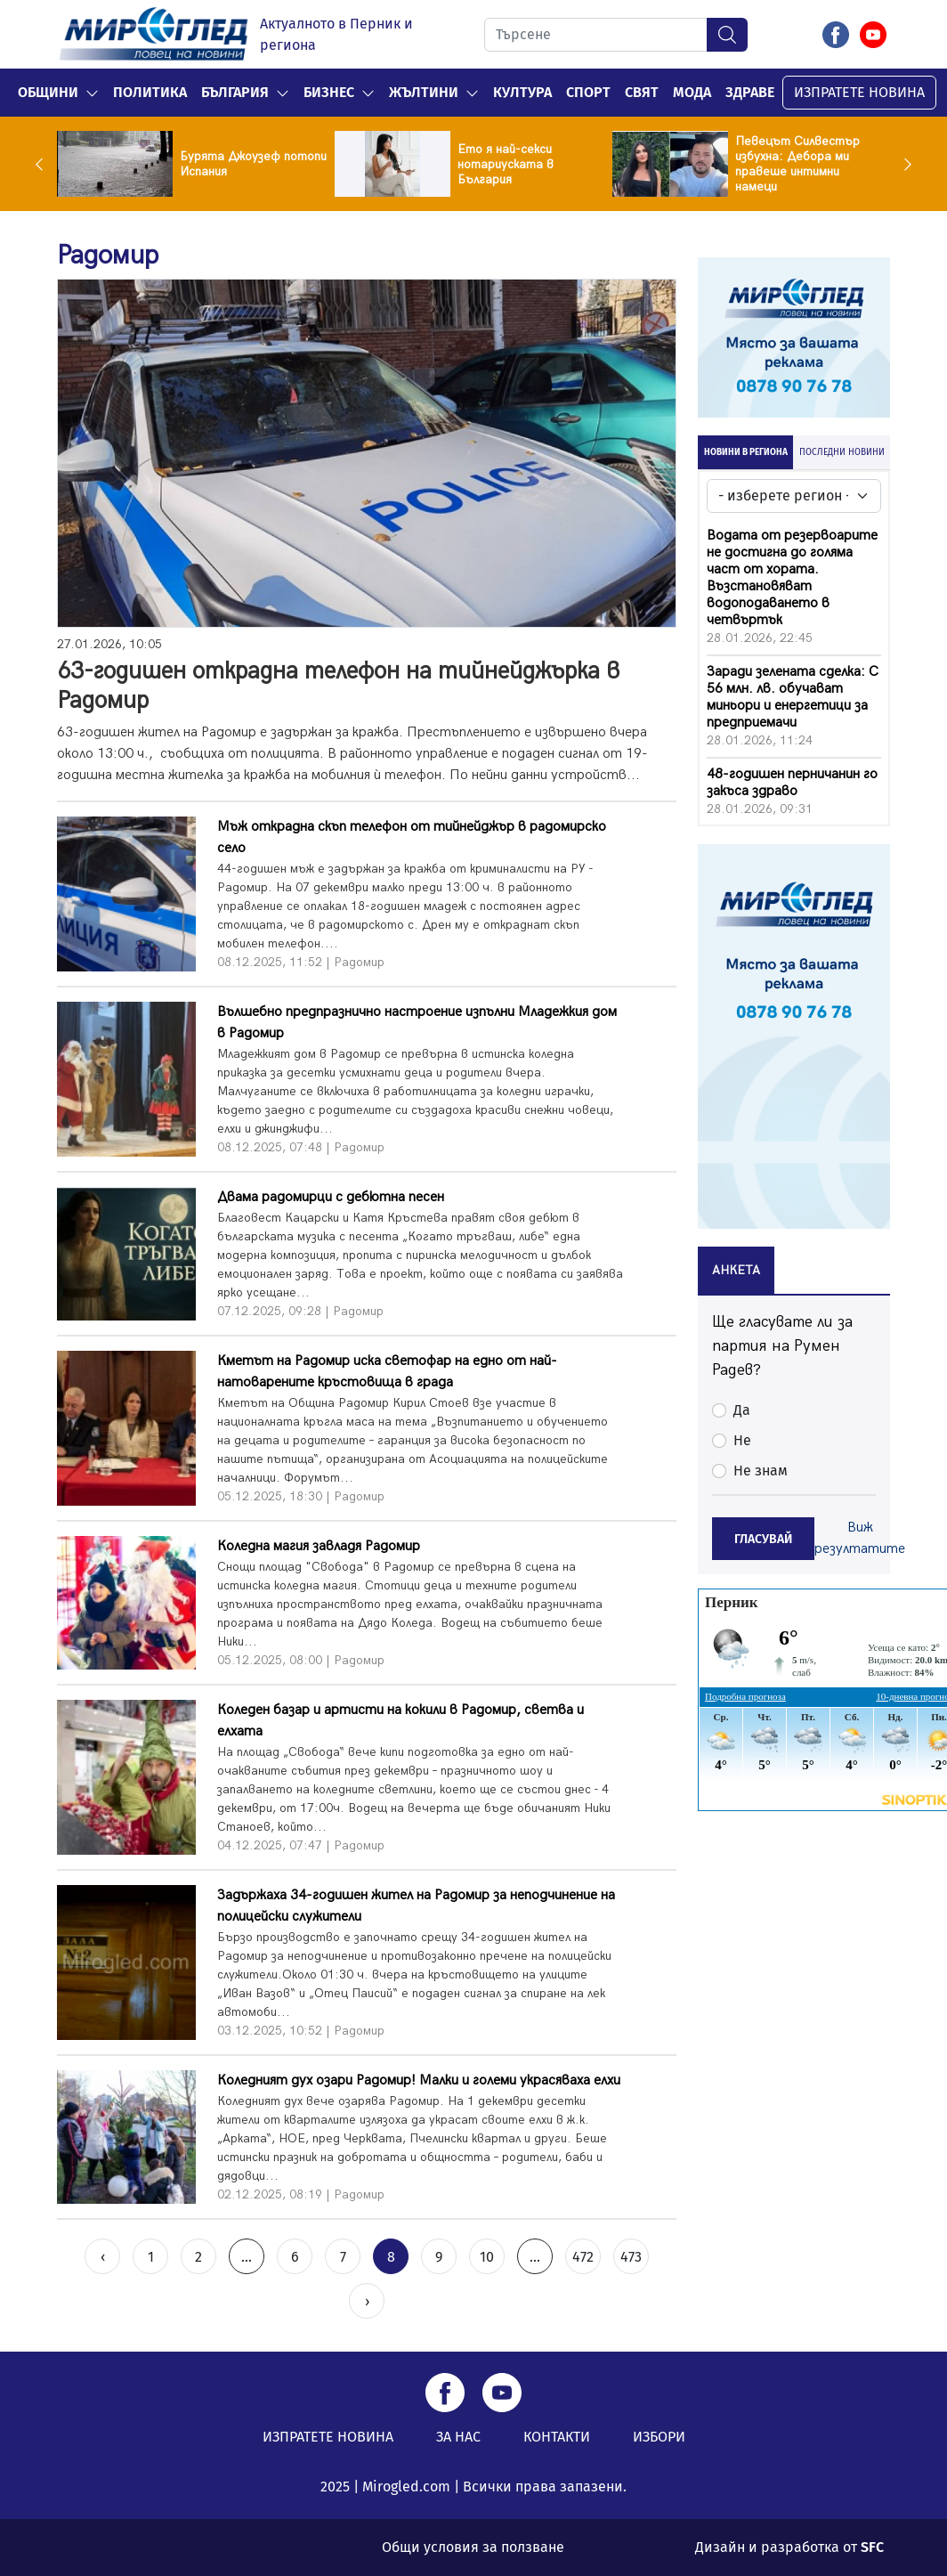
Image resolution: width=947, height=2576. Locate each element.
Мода (692, 92)
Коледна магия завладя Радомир (318, 1546)
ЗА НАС (458, 2436)
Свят (642, 92)
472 (583, 2256)
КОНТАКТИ (556, 2436)
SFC (872, 2547)
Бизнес (329, 92)
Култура (522, 92)
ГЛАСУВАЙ (763, 1539)
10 (487, 2256)
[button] (92, 93)
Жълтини (423, 92)
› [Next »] (367, 2301)
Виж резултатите (859, 1538)
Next (903, 164)
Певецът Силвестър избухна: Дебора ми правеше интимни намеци (797, 164)
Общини (48, 92)
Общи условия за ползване (473, 2547)
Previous (44, 164)
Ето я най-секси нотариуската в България (505, 164)
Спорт (588, 92)
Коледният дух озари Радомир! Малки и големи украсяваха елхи (418, 2080)
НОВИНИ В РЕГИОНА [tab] (746, 452)
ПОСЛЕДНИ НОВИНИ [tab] (842, 452)
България (235, 92)
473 (631, 2256)
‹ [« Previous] (103, 2256)
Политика (150, 92)
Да (741, 1410)
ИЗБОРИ (659, 2436)
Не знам (760, 1470)
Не (742, 1440)
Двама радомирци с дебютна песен (330, 1197)
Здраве (749, 92)
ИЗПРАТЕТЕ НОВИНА (859, 92)
